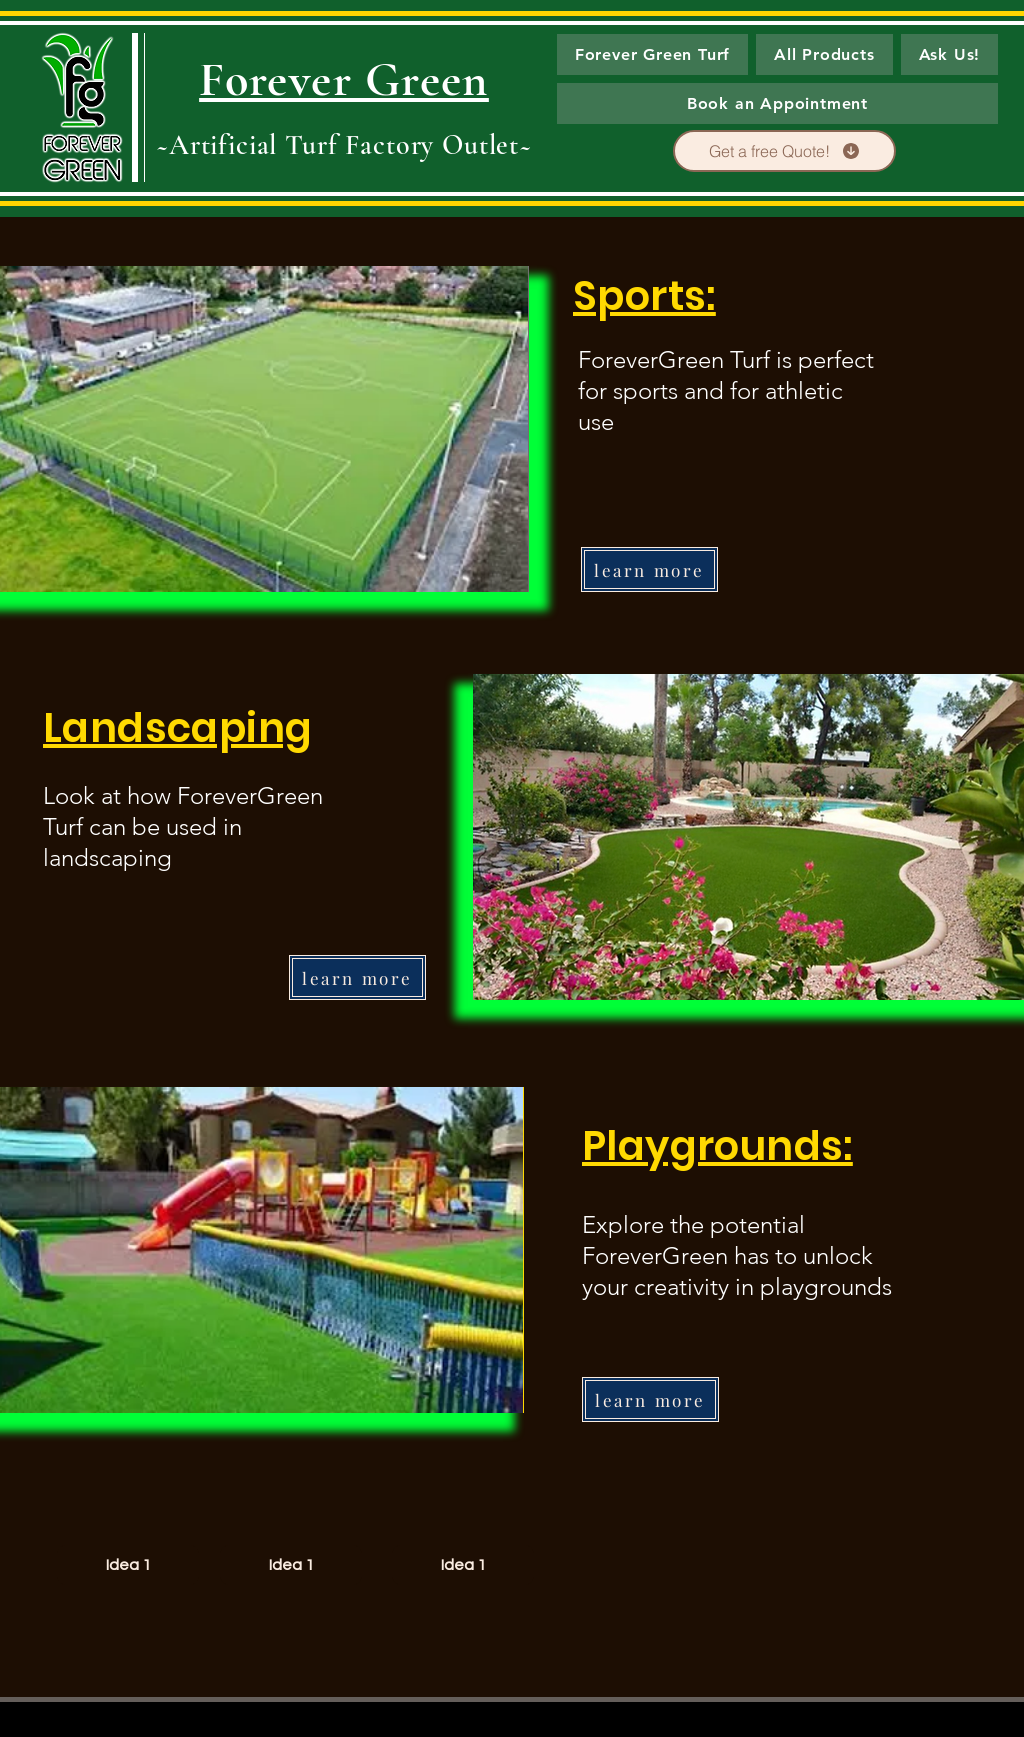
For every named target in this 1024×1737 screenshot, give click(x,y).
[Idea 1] (128, 1565)
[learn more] (649, 569)
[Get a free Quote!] (784, 151)
